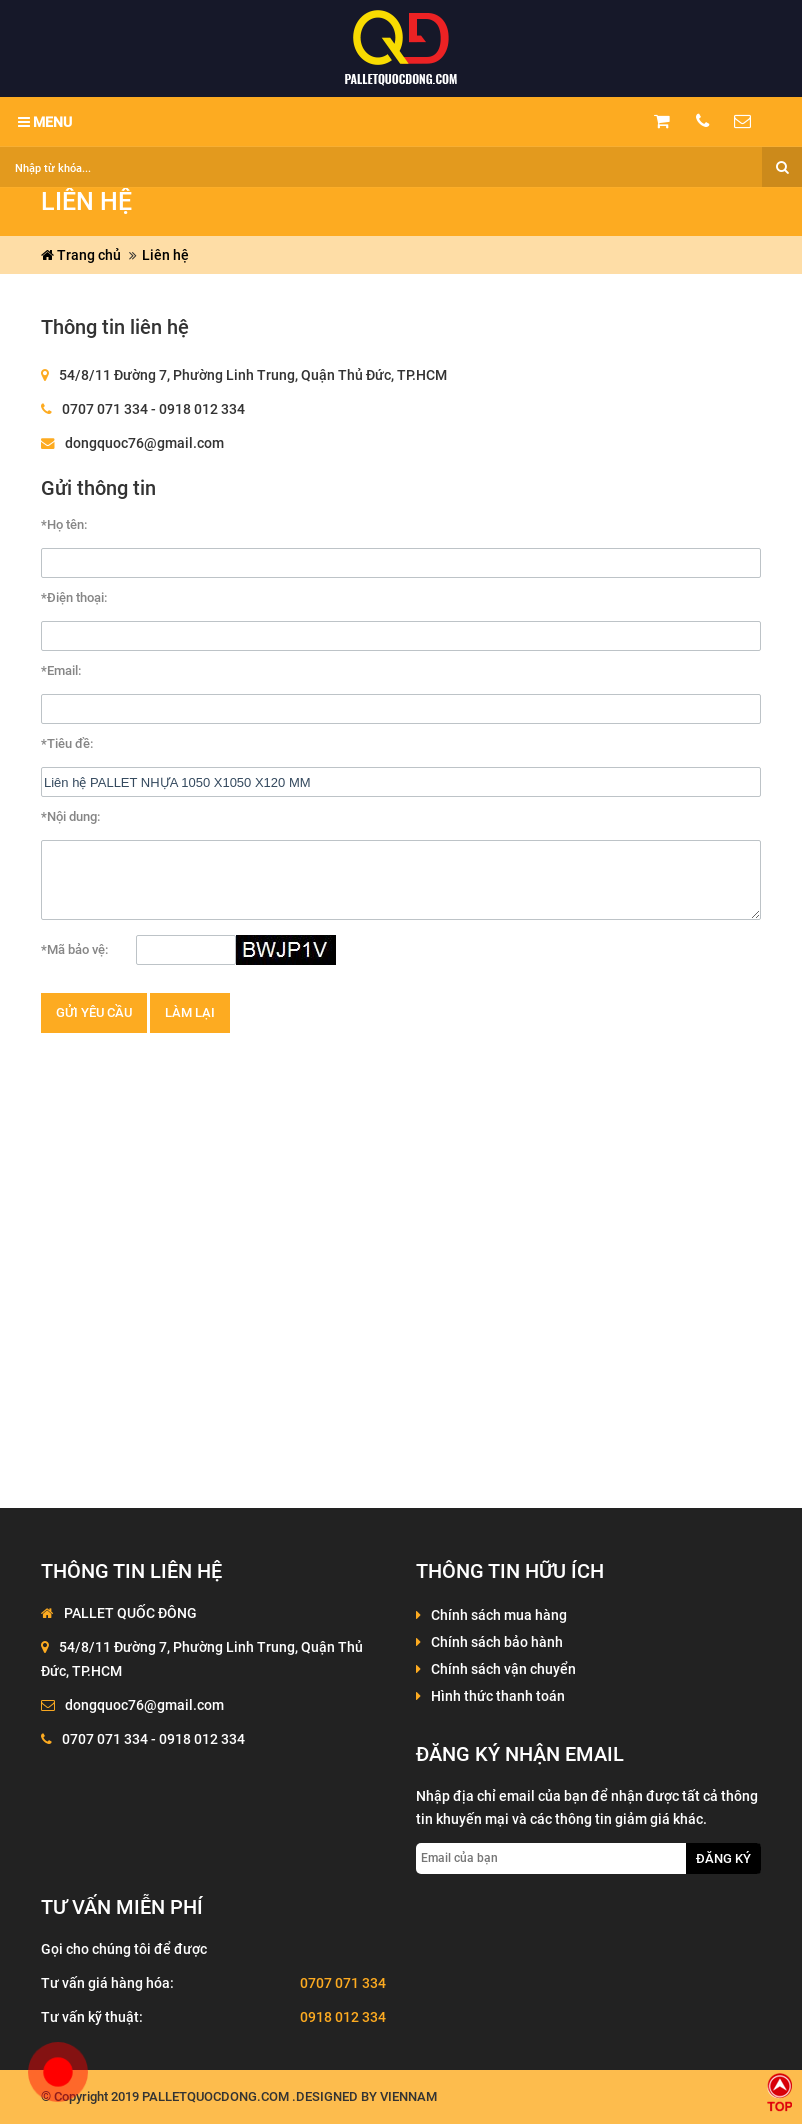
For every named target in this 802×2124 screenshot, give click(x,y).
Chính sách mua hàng (499, 1615)
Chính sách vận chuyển (503, 1669)
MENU (45, 122)
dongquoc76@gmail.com (144, 443)
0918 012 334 (343, 2017)
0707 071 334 (343, 1983)
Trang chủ (81, 255)
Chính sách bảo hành (497, 1642)
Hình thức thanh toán (498, 1696)
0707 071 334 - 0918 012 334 (153, 409)
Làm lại (190, 1012)
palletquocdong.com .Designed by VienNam (289, 2096)
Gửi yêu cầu (94, 1012)
